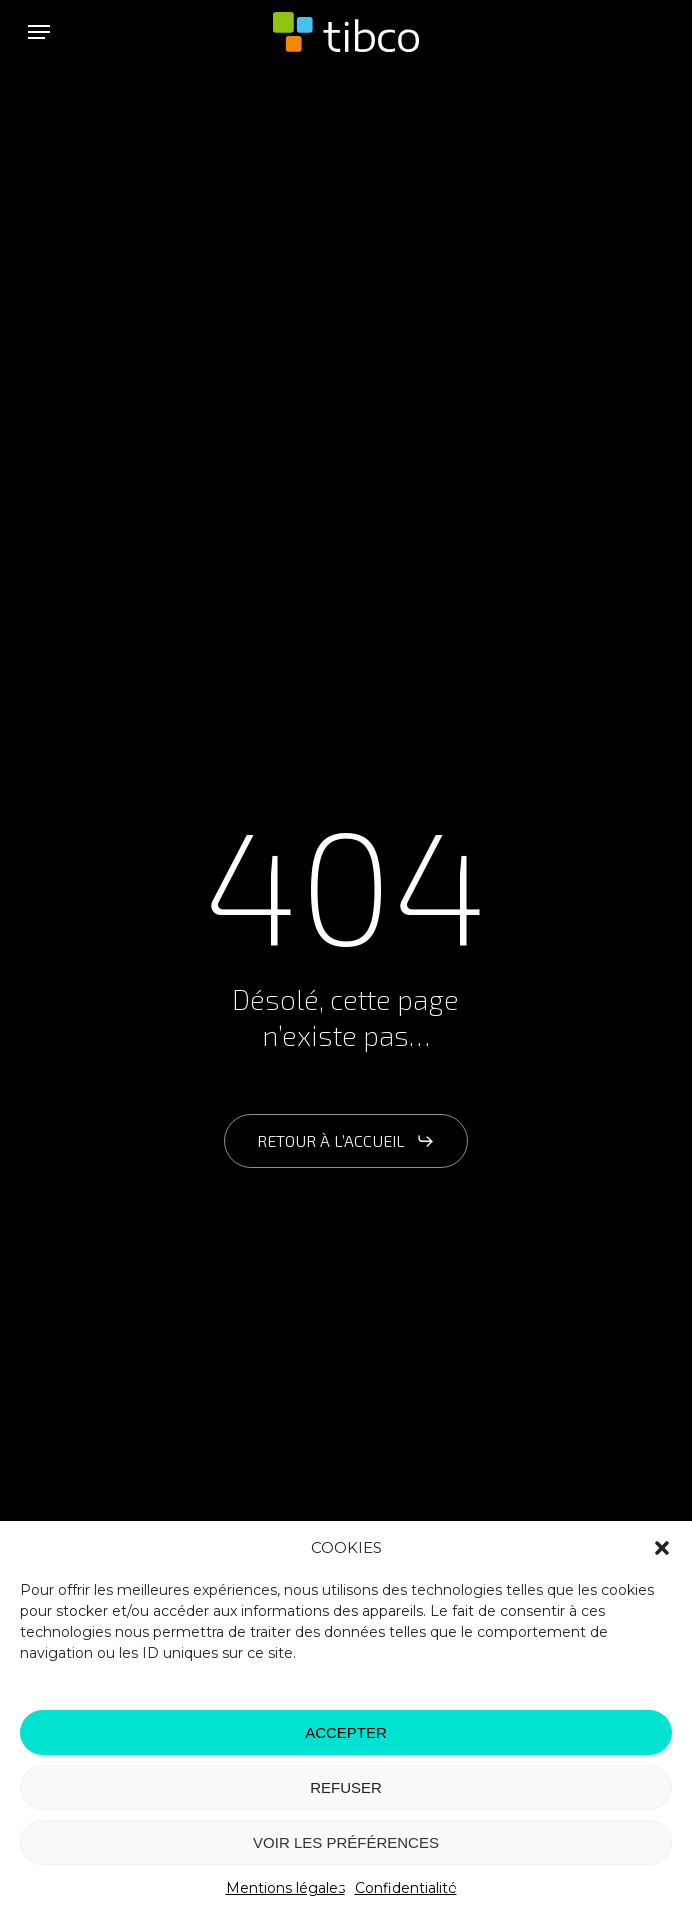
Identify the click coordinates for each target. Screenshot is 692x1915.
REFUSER (346, 1787)
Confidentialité (406, 1888)
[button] (662, 1548)
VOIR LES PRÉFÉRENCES (346, 1842)
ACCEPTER (346, 1732)
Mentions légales (285, 1888)
